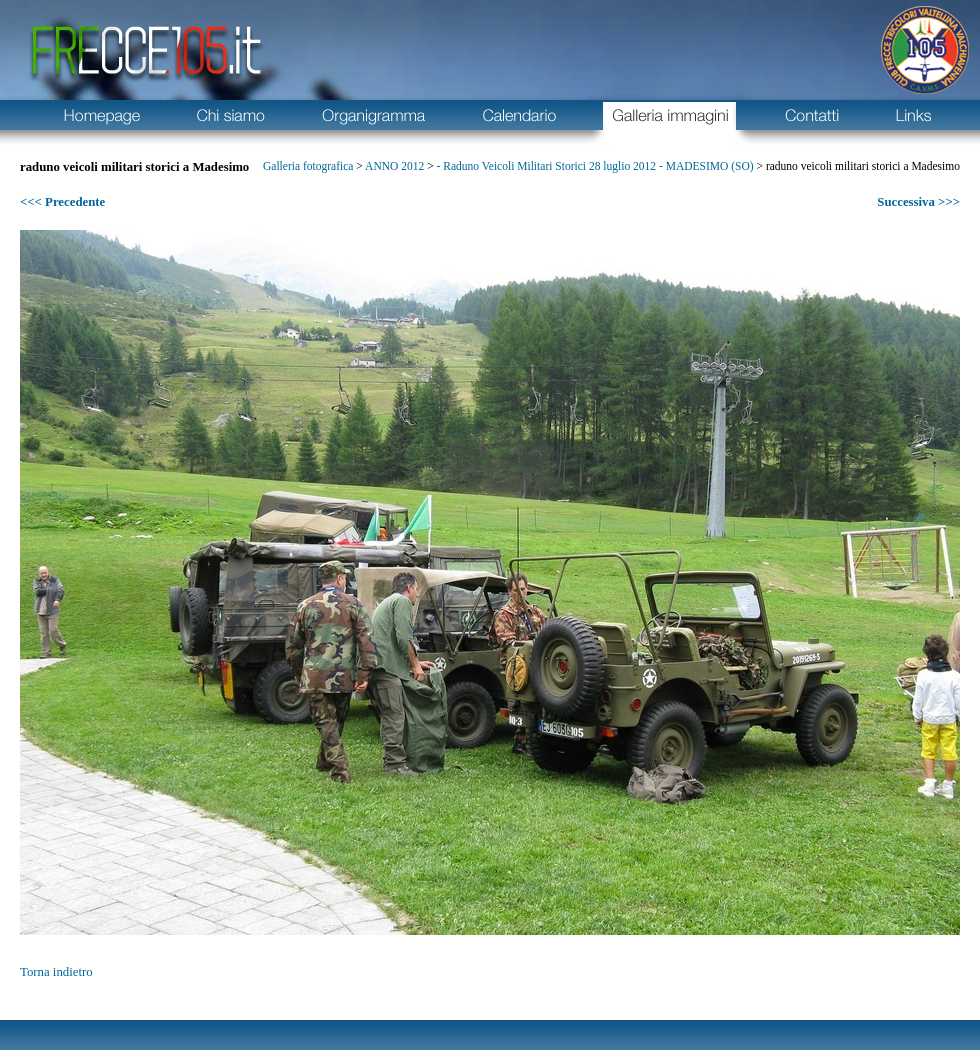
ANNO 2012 (394, 166)
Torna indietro (56, 972)
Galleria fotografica (308, 166)
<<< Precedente (62, 202)
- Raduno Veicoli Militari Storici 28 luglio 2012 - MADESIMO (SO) (595, 166)
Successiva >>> (918, 202)
